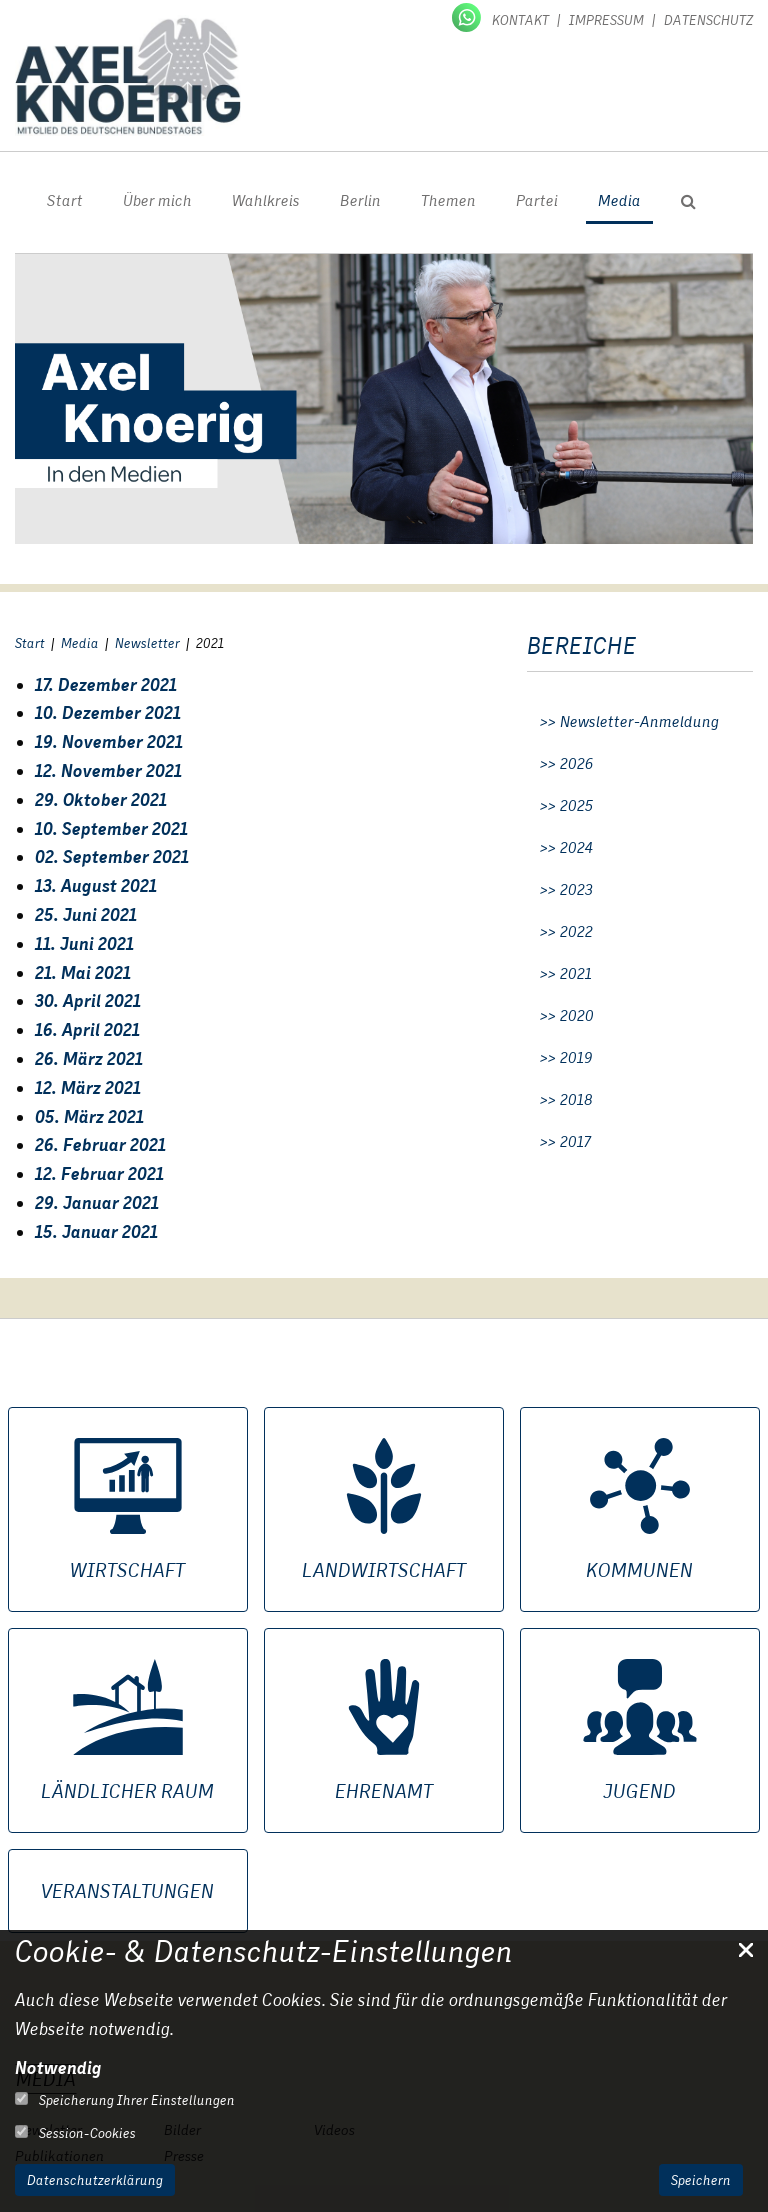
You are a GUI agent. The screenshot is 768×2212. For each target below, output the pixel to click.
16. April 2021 (87, 1029)
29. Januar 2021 (97, 1202)
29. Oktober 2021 (101, 799)
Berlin (360, 200)
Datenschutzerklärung (95, 2180)
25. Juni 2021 (86, 914)
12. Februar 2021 (99, 1173)
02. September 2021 (112, 856)
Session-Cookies (75, 2133)
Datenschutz (708, 20)
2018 (576, 1100)
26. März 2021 (89, 1058)
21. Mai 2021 (83, 972)
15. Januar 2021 (96, 1231)
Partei (537, 200)
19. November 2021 (109, 741)
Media (619, 200)
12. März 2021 (88, 1087)
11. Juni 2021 (84, 943)
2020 (577, 1016)
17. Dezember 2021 (106, 684)
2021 (576, 974)
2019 (576, 1058)
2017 (575, 1142)
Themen (448, 200)
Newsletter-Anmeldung (639, 722)
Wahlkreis (266, 200)
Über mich (157, 200)
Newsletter (147, 643)
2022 (576, 932)
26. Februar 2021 (100, 1144)
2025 (576, 806)
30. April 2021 (88, 1000)
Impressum (606, 20)
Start (65, 200)
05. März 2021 (89, 1116)
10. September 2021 (111, 828)
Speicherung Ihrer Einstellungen (125, 2100)
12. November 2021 (108, 770)
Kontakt (520, 20)
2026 (577, 764)
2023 (576, 890)
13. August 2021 (96, 885)
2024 (576, 848)
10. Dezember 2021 (108, 712)
